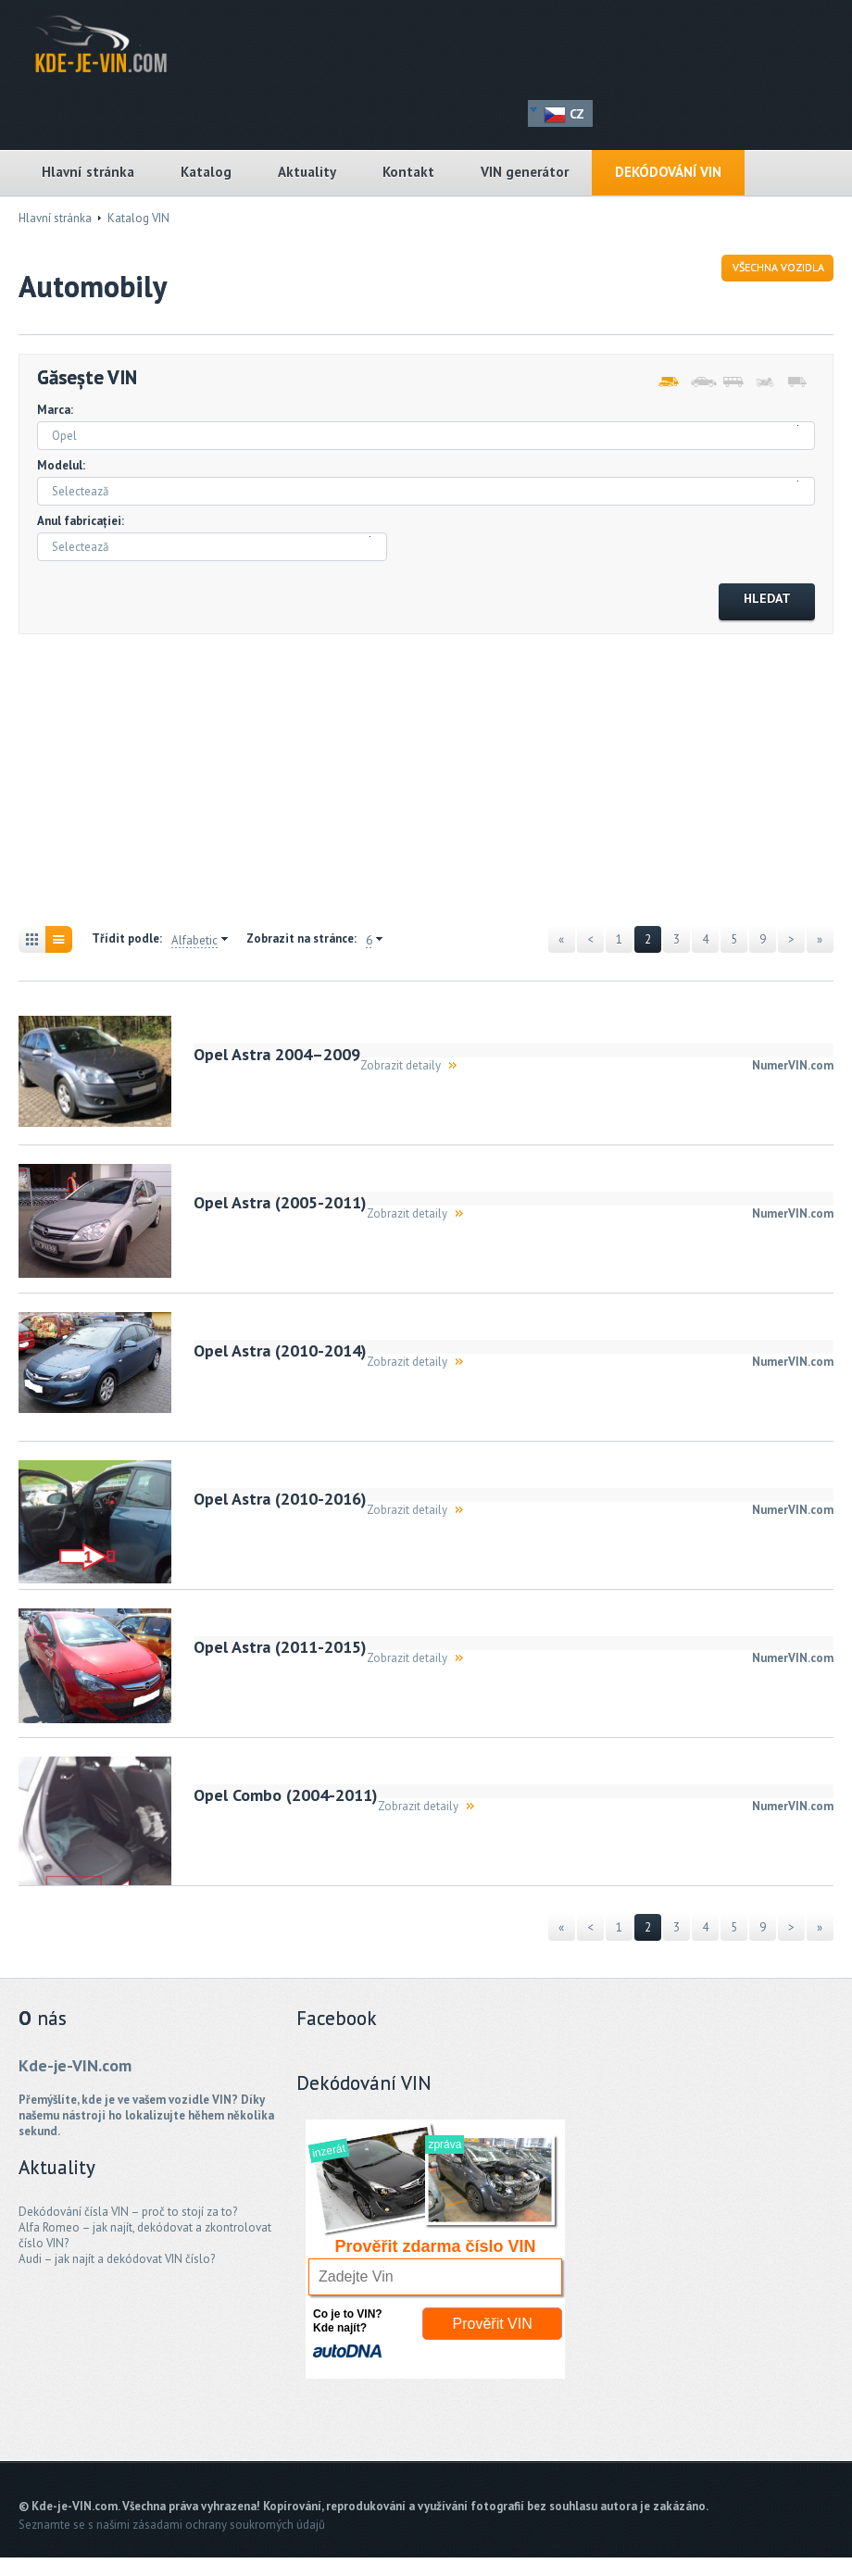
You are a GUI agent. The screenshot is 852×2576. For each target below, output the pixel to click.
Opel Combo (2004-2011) (286, 1795)
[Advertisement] (356, 782)
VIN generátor (525, 172)
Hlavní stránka (88, 172)
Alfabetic (194, 940)
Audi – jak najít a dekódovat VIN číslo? (117, 2259)
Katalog (206, 172)
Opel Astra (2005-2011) (280, 1202)
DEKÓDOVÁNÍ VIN (668, 172)
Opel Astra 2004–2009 (277, 1054)
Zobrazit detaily (400, 1065)
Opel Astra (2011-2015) (280, 1646)
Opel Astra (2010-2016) (280, 1498)
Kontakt (408, 172)
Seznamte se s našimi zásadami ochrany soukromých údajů (172, 2524)
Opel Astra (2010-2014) (280, 1350)
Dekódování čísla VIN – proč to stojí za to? (128, 2212)
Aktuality (307, 172)
